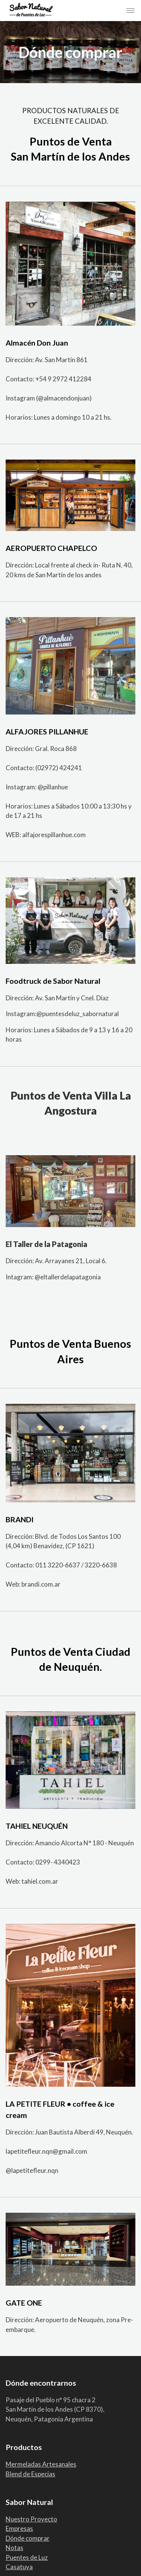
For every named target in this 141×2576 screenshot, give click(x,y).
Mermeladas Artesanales (41, 2464)
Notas (14, 2548)
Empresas (19, 2528)
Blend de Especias (30, 2474)
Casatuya (19, 2567)
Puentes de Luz (27, 2557)
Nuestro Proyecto (31, 2519)
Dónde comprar (28, 2538)
